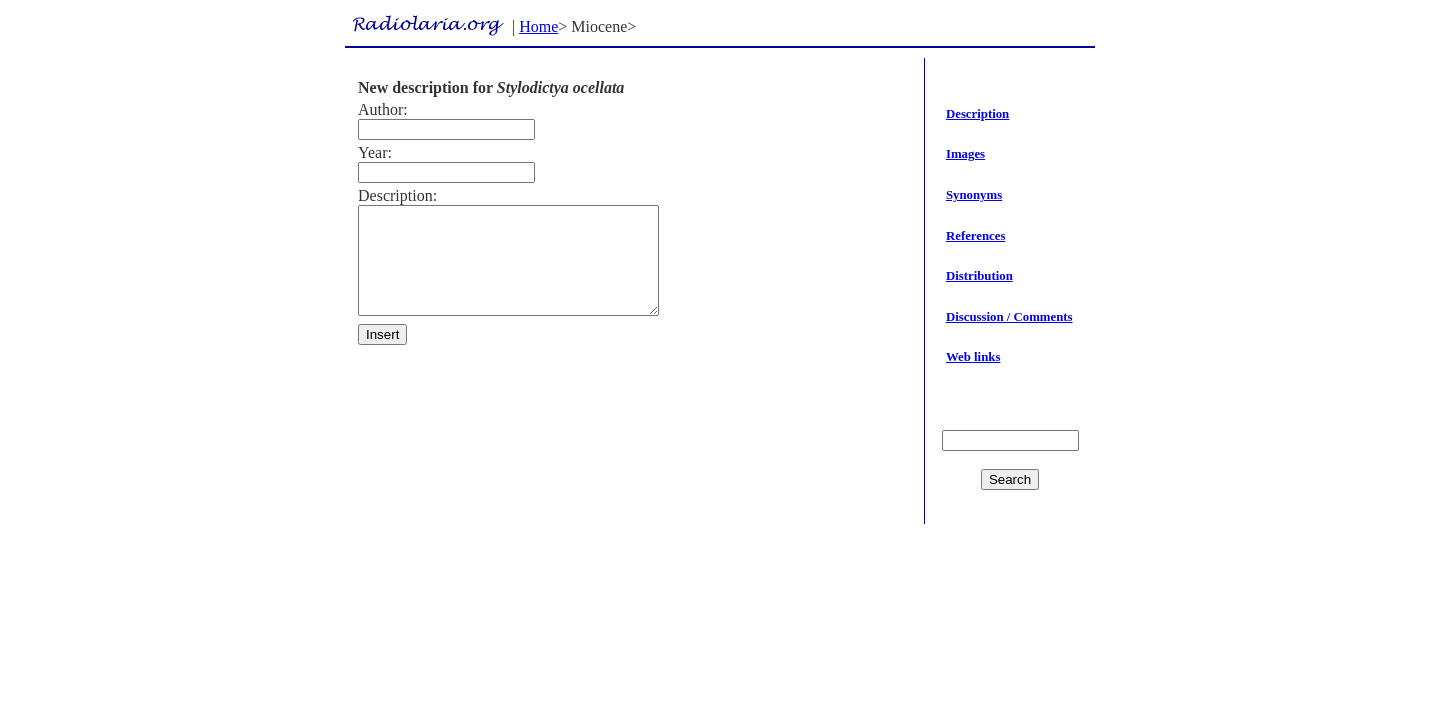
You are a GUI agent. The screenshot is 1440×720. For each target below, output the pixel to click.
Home (538, 26)
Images (965, 154)
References (975, 236)
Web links (973, 357)
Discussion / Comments (1009, 317)
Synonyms (974, 195)
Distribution (979, 276)
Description (977, 114)
